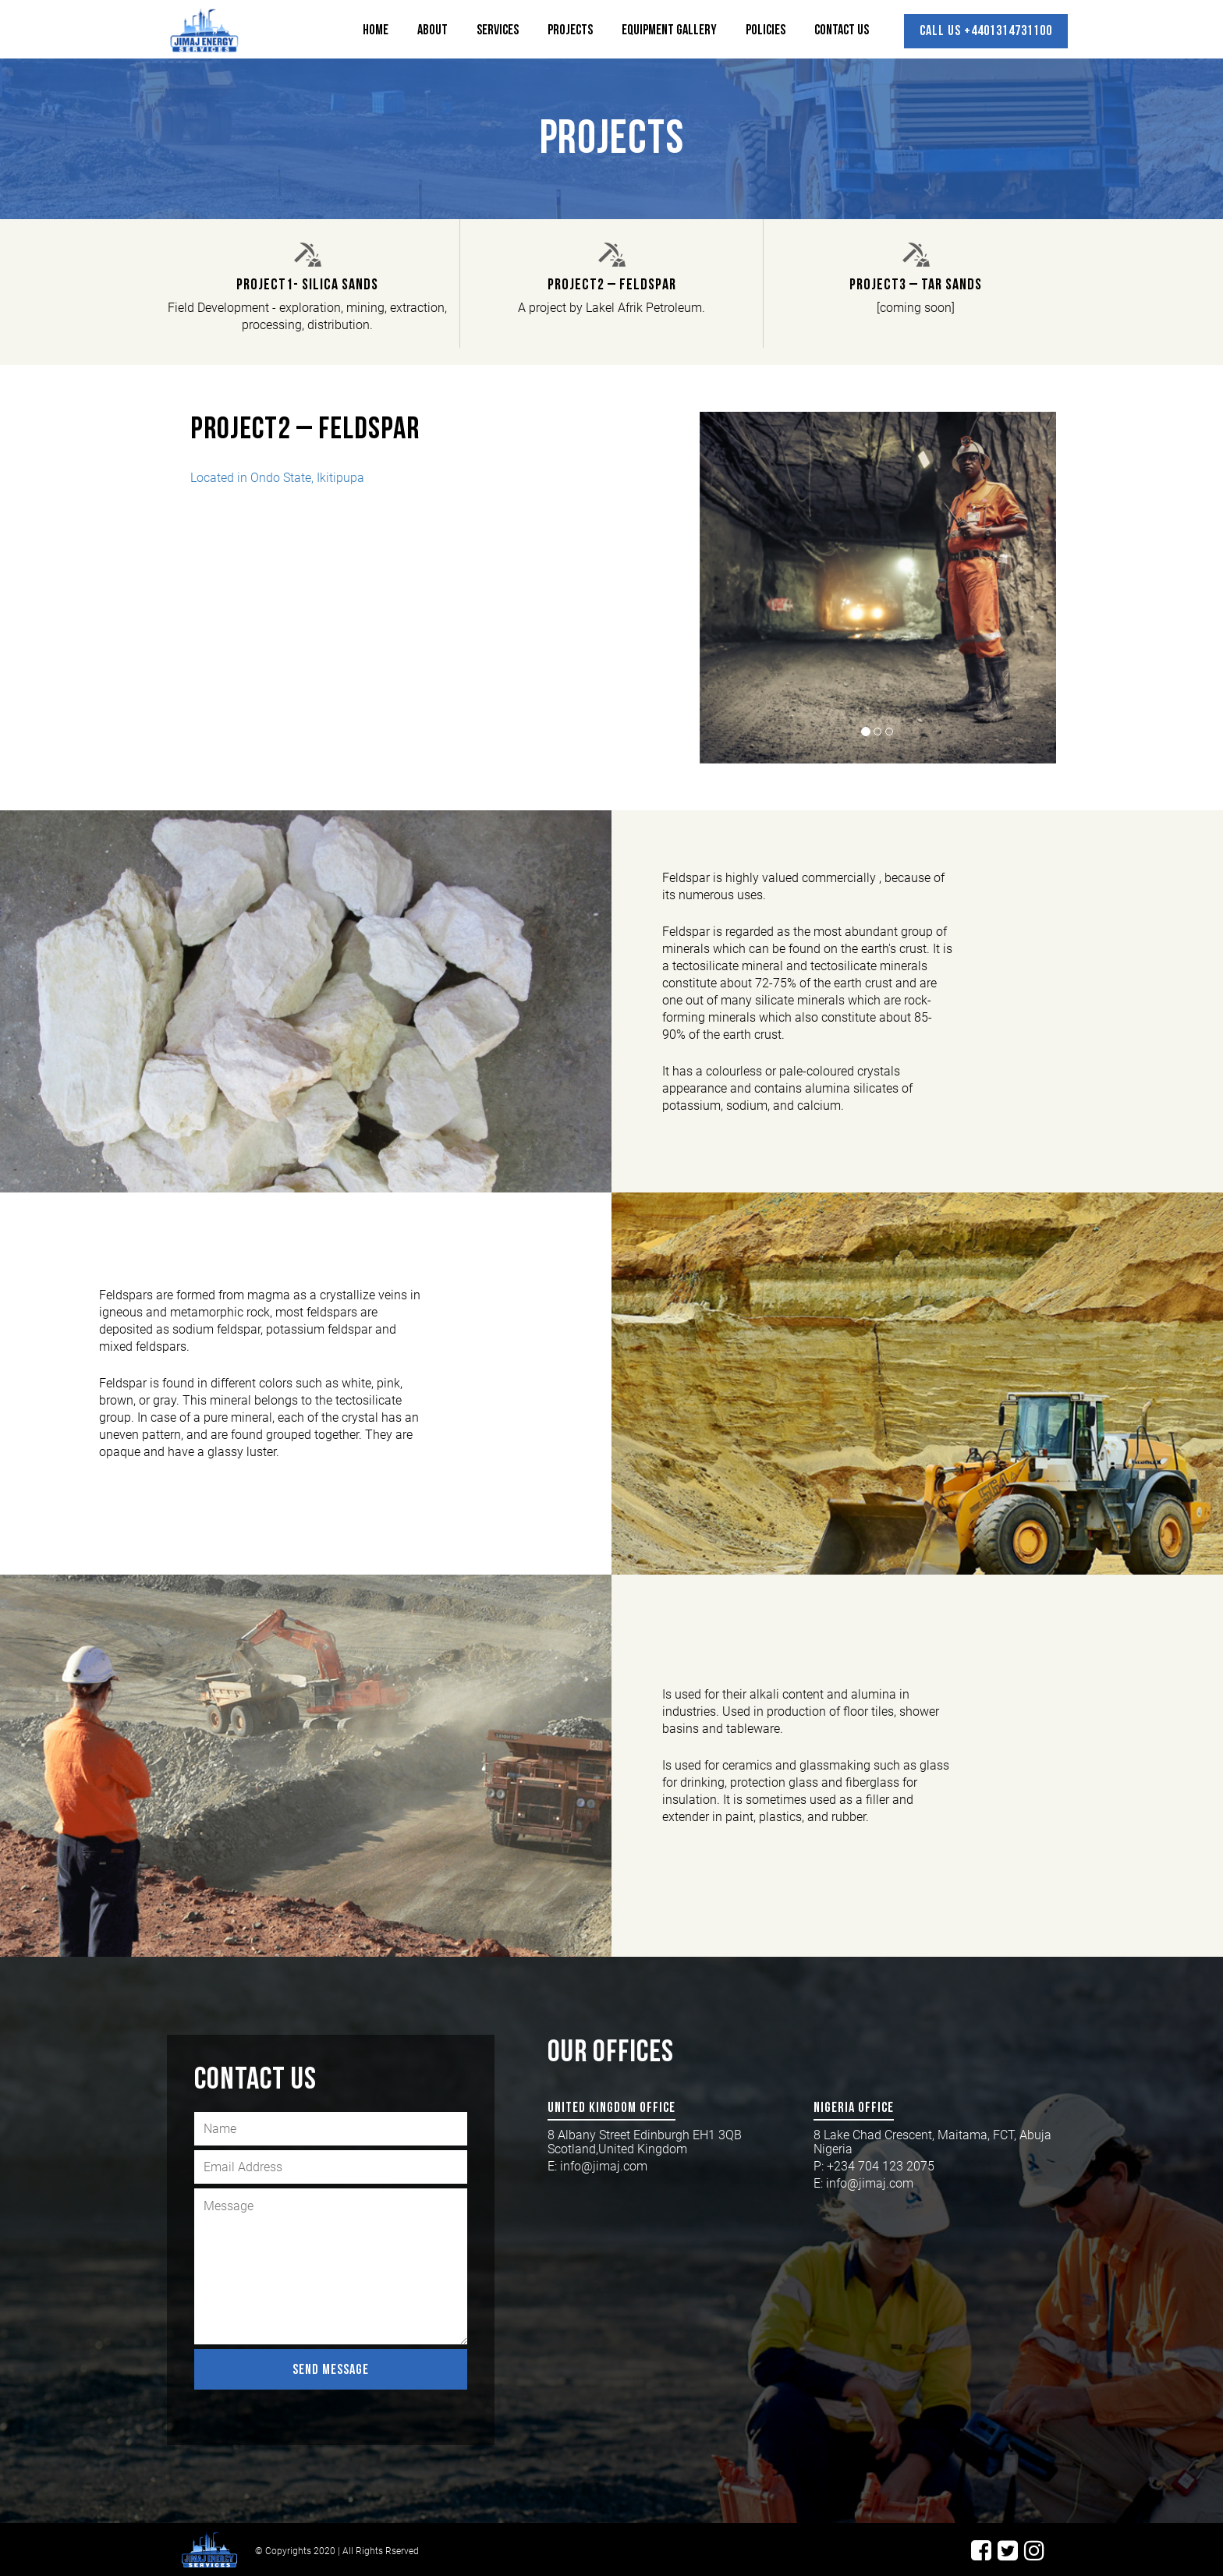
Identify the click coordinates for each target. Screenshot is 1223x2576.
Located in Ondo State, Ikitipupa (277, 477)
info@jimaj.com (603, 2166)
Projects (570, 30)
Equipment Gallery (669, 30)
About (432, 30)
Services (498, 30)
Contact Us (841, 30)
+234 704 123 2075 (882, 2166)
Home (375, 30)
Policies (765, 30)
